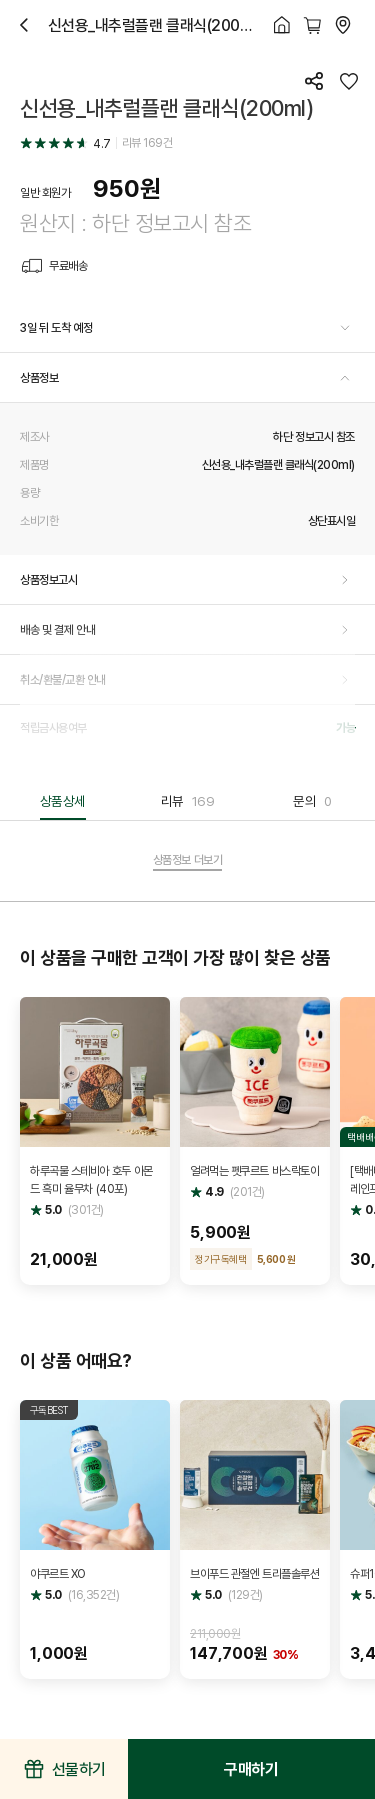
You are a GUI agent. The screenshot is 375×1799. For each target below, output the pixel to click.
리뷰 (188, 801)
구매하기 (251, 1769)
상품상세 (63, 801)
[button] (187, 328)
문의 (312, 801)
